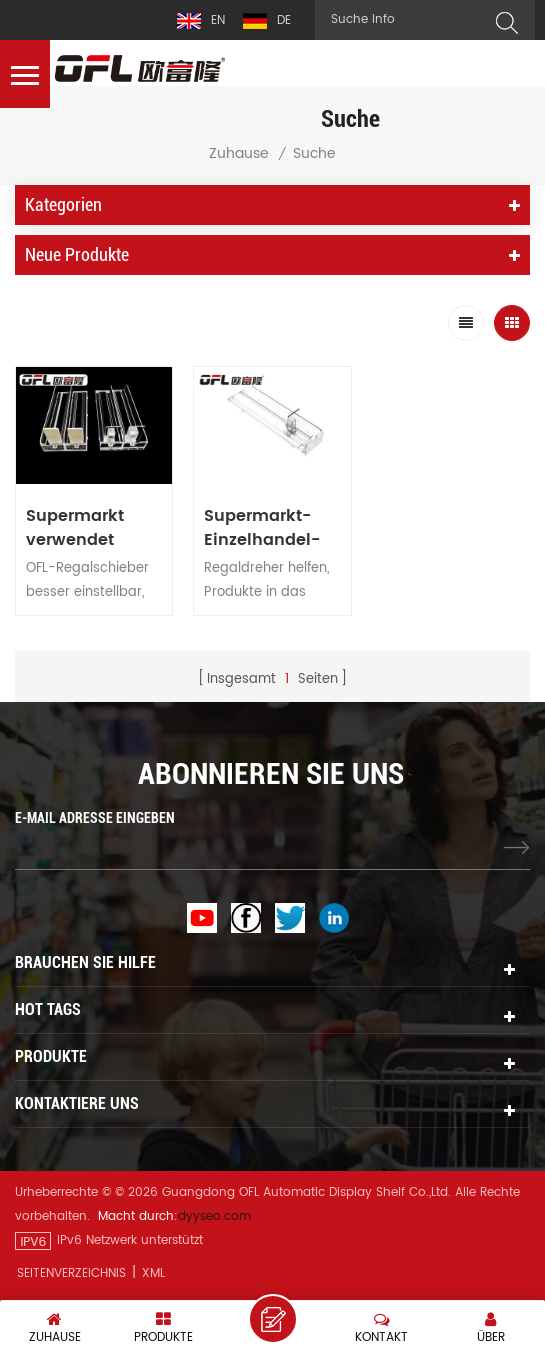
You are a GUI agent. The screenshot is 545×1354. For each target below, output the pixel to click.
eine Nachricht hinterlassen (273, 1319)
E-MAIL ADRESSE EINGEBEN (95, 818)
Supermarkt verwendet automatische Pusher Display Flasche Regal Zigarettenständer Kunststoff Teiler (94, 528)
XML (153, 1273)
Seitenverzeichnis (71, 1273)
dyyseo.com (214, 1216)
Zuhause (239, 154)
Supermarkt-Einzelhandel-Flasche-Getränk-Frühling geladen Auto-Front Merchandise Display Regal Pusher (264, 528)
